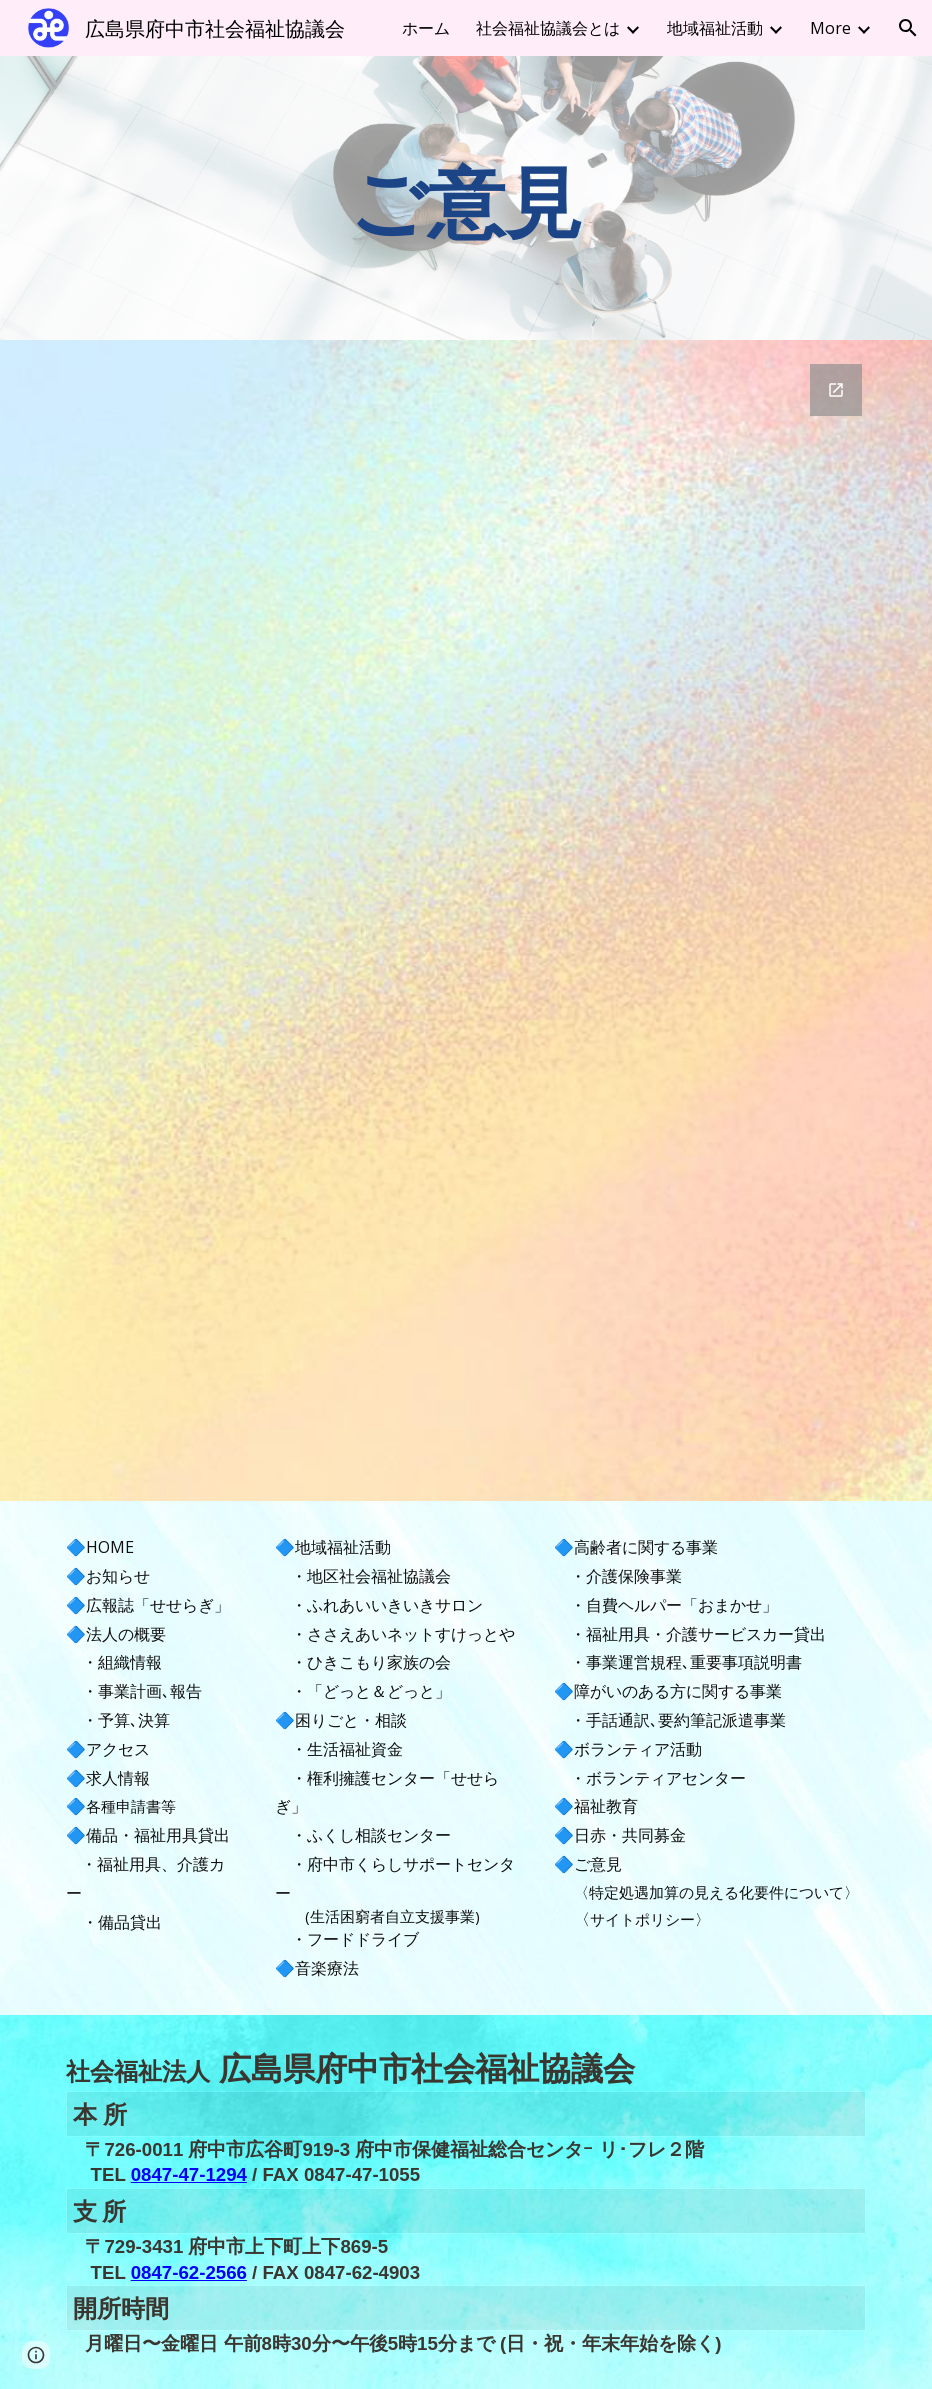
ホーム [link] (426, 28)
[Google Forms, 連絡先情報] (465, 920)
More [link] (830, 28)
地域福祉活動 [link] (715, 28)
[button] (908, 28)
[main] (466, 198)
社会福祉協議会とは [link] (548, 28)
